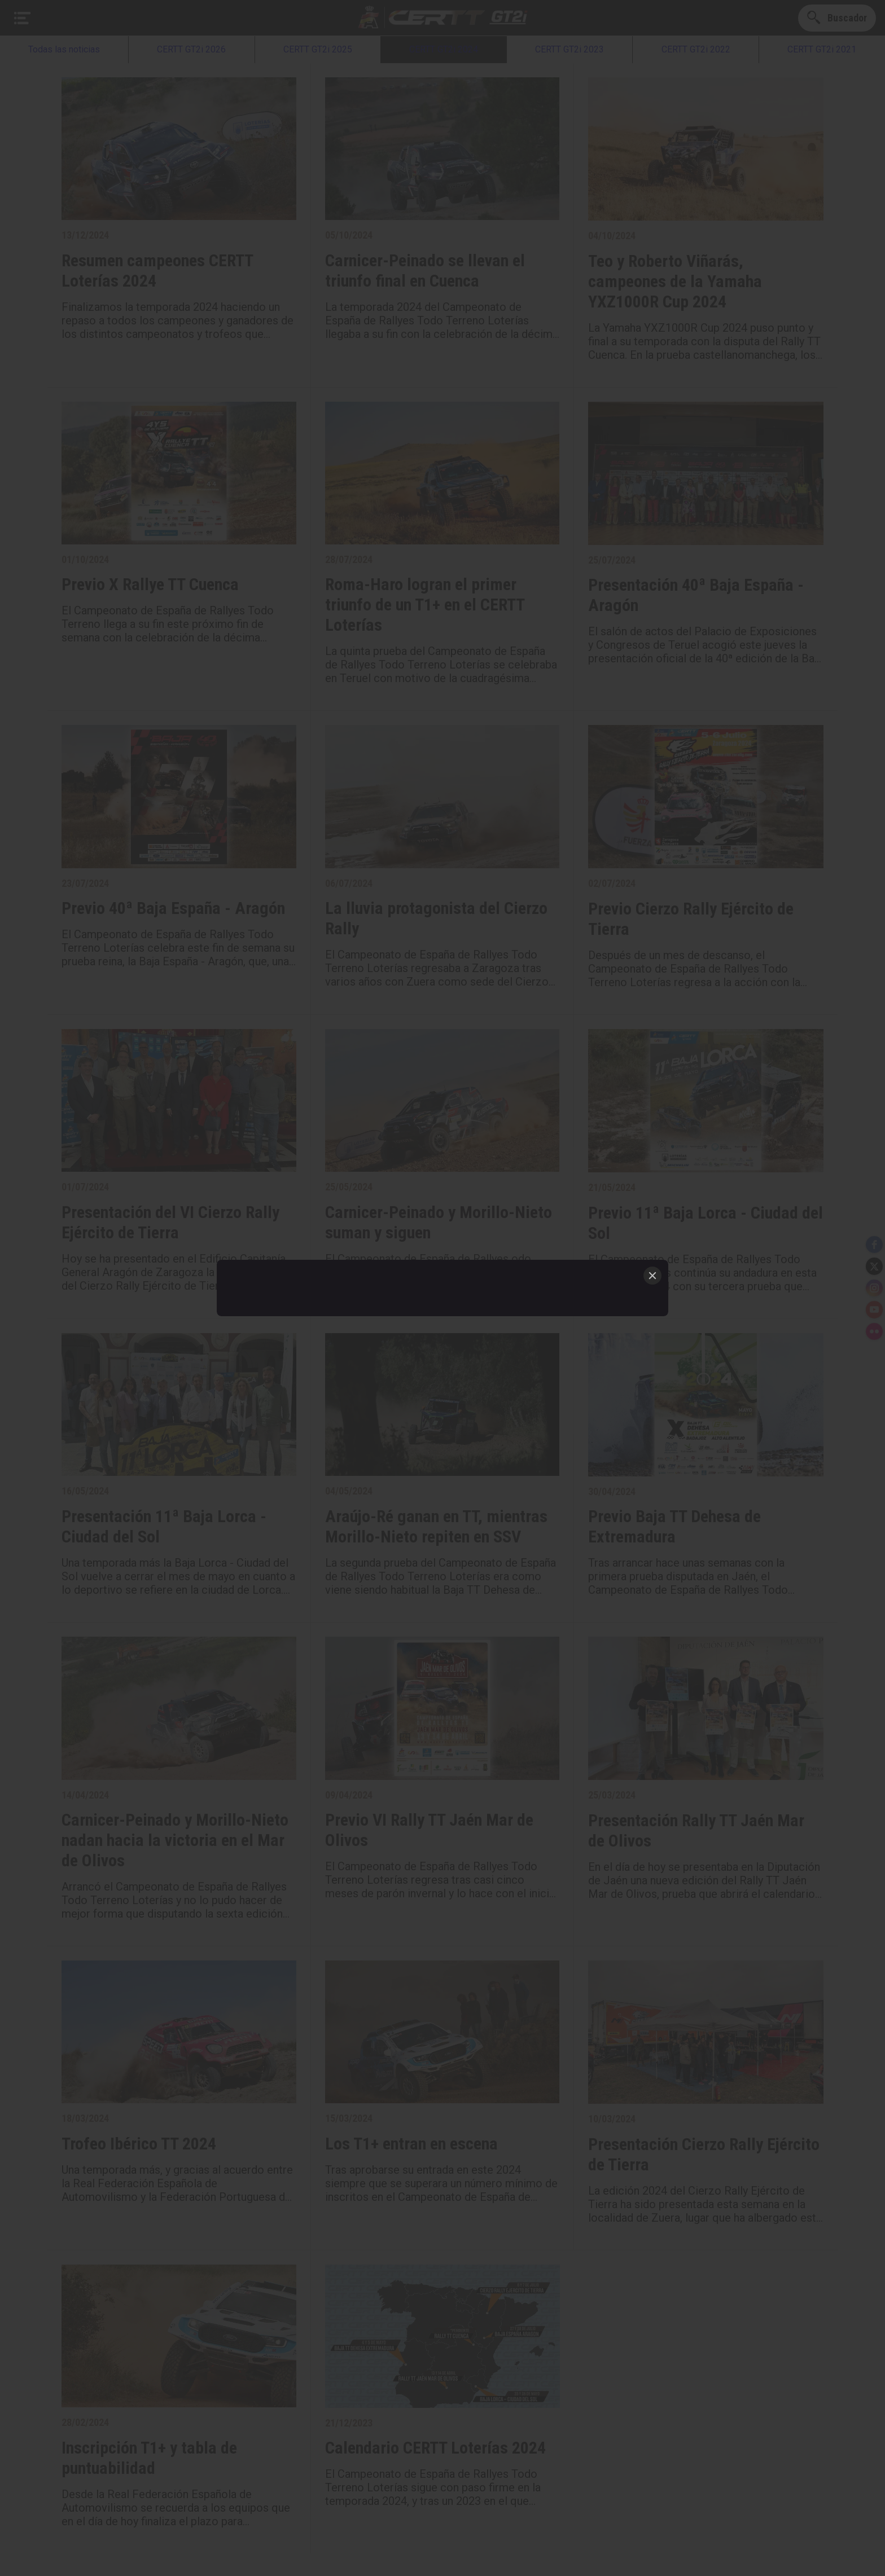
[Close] (652, 1276)
